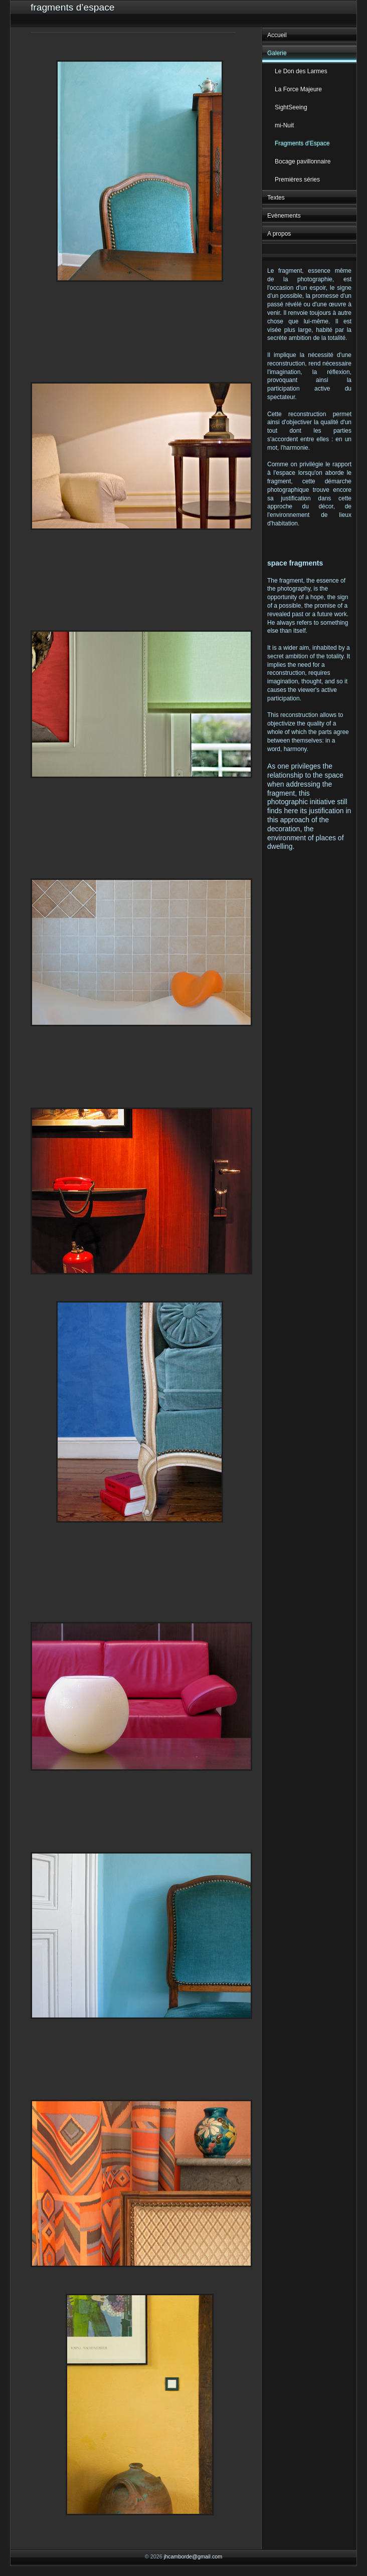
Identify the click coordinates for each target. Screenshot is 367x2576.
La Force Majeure (298, 89)
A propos (279, 233)
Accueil (277, 35)
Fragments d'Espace (302, 143)
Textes (276, 197)
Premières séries (297, 179)
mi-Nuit (284, 125)
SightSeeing (291, 107)
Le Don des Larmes (301, 71)
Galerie (277, 53)
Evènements (284, 215)
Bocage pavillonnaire (302, 161)
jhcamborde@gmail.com (193, 2556)
